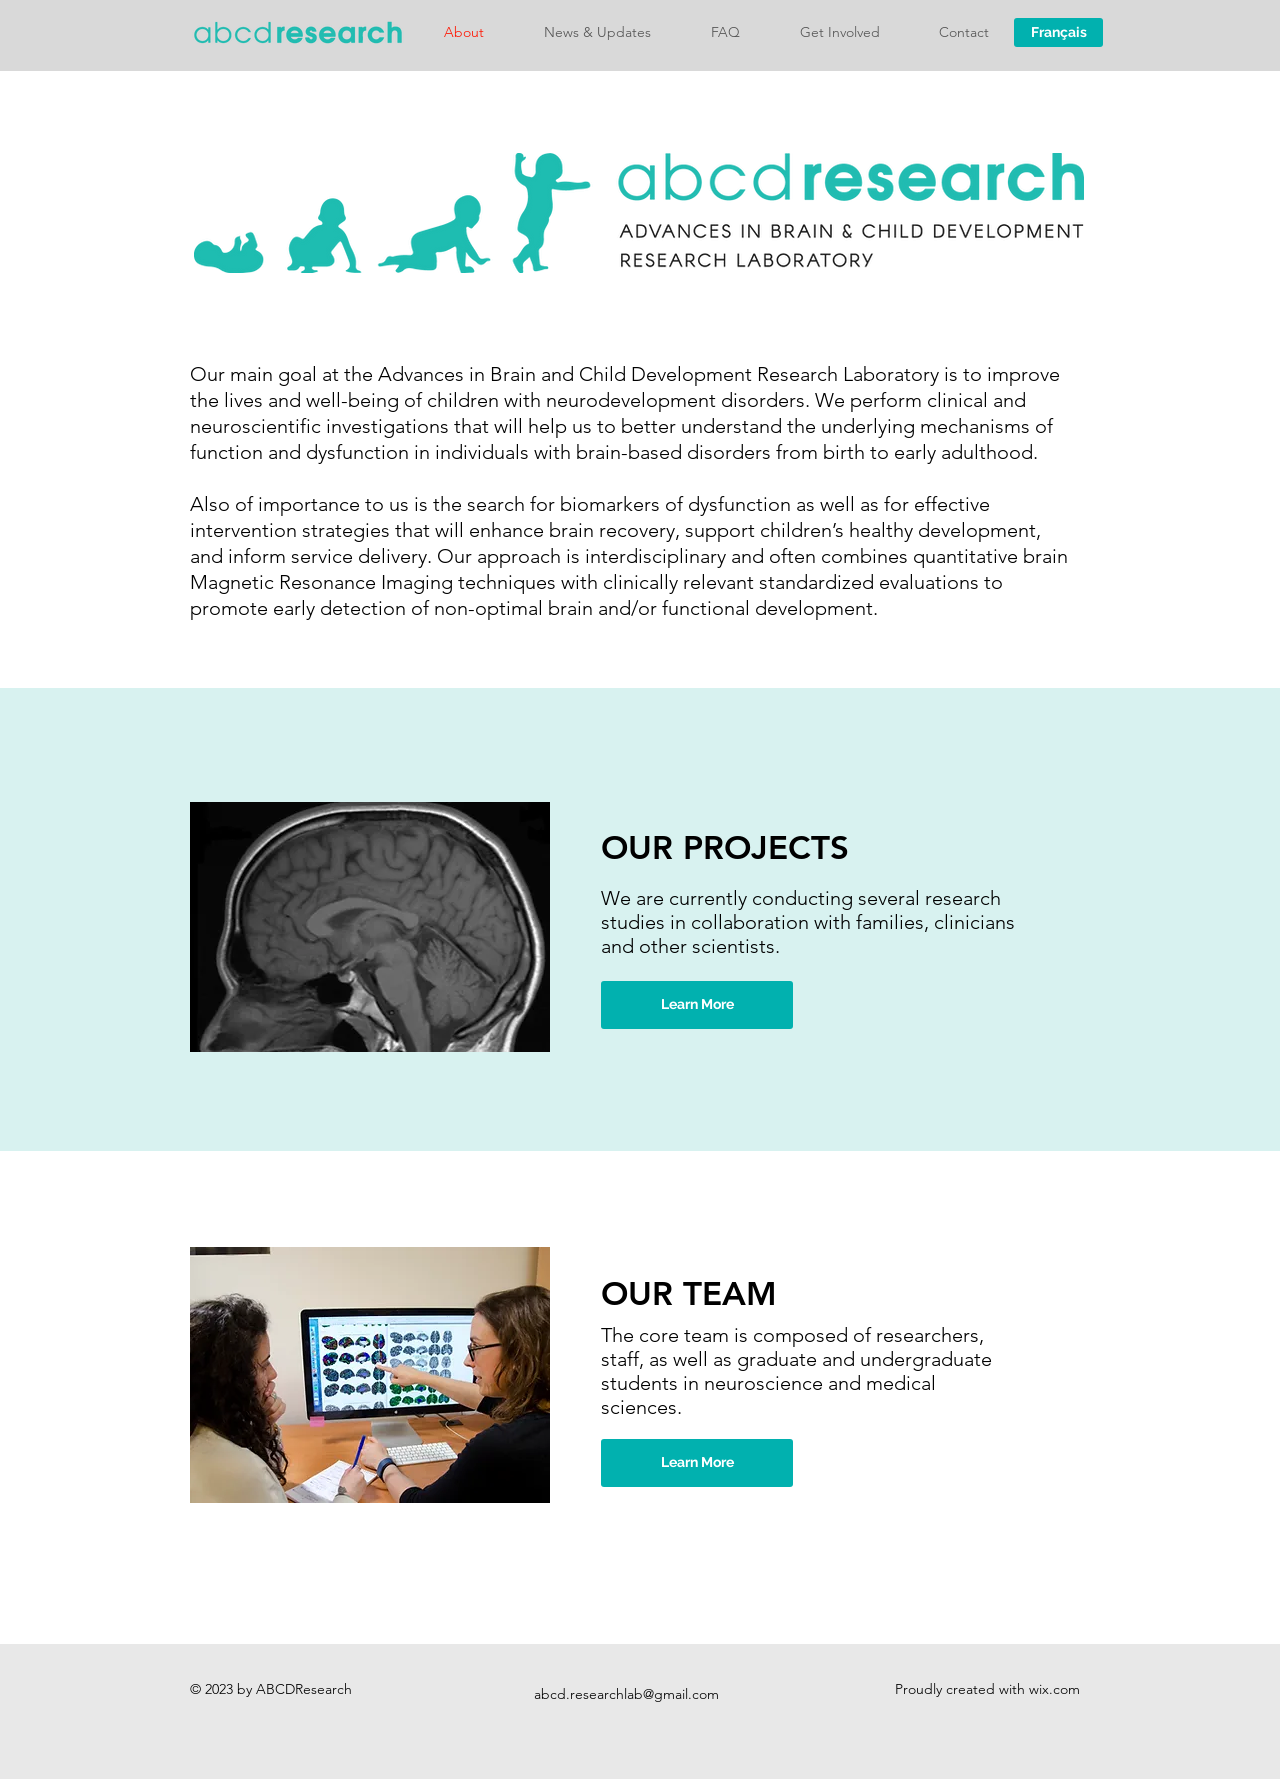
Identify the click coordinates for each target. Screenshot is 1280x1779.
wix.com (1054, 1689)
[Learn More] (697, 1005)
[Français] (1058, 32)
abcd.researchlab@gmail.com (626, 1694)
